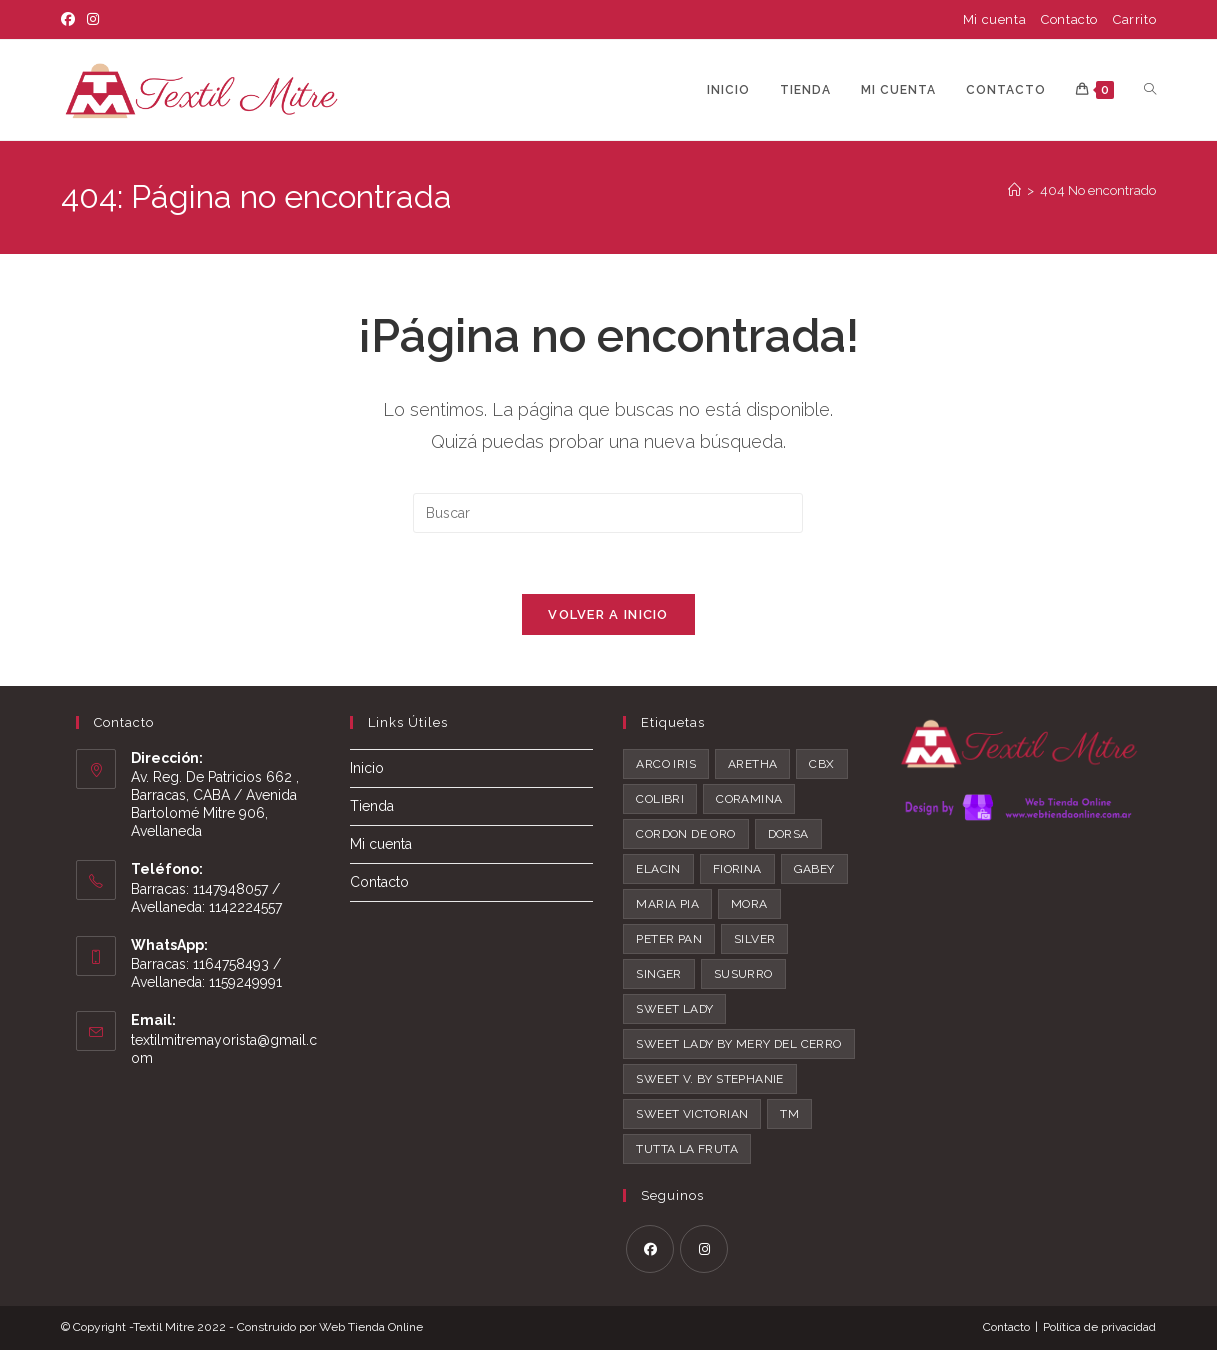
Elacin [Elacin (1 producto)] (658, 869)
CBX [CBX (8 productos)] (821, 764)
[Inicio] (1014, 190)
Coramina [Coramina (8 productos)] (749, 799)
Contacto (1069, 19)
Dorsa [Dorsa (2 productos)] (788, 834)
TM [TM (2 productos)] (789, 1114)
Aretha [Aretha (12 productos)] (752, 764)
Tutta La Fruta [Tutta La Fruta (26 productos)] (687, 1149)
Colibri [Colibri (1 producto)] (660, 799)
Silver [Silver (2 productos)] (754, 939)
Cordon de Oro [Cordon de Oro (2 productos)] (685, 834)
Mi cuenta (994, 19)
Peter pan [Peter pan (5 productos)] (669, 939)
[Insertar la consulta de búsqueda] (608, 513)
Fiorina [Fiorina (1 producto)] (737, 869)
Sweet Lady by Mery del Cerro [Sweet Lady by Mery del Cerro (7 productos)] (738, 1044)
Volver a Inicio (608, 614)
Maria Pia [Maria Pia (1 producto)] (667, 904)
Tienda (372, 807)
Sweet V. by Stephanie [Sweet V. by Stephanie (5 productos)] (709, 1079)
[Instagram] (93, 20)
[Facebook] (71, 20)
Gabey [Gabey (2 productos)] (814, 869)
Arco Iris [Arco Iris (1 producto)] (666, 764)
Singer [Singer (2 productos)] (658, 974)
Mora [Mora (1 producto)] (749, 904)
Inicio (367, 768)
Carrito (1134, 19)
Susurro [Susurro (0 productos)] (743, 974)
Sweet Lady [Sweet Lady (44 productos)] (674, 1009)
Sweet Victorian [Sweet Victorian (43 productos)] (692, 1114)
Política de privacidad (1099, 1327)
